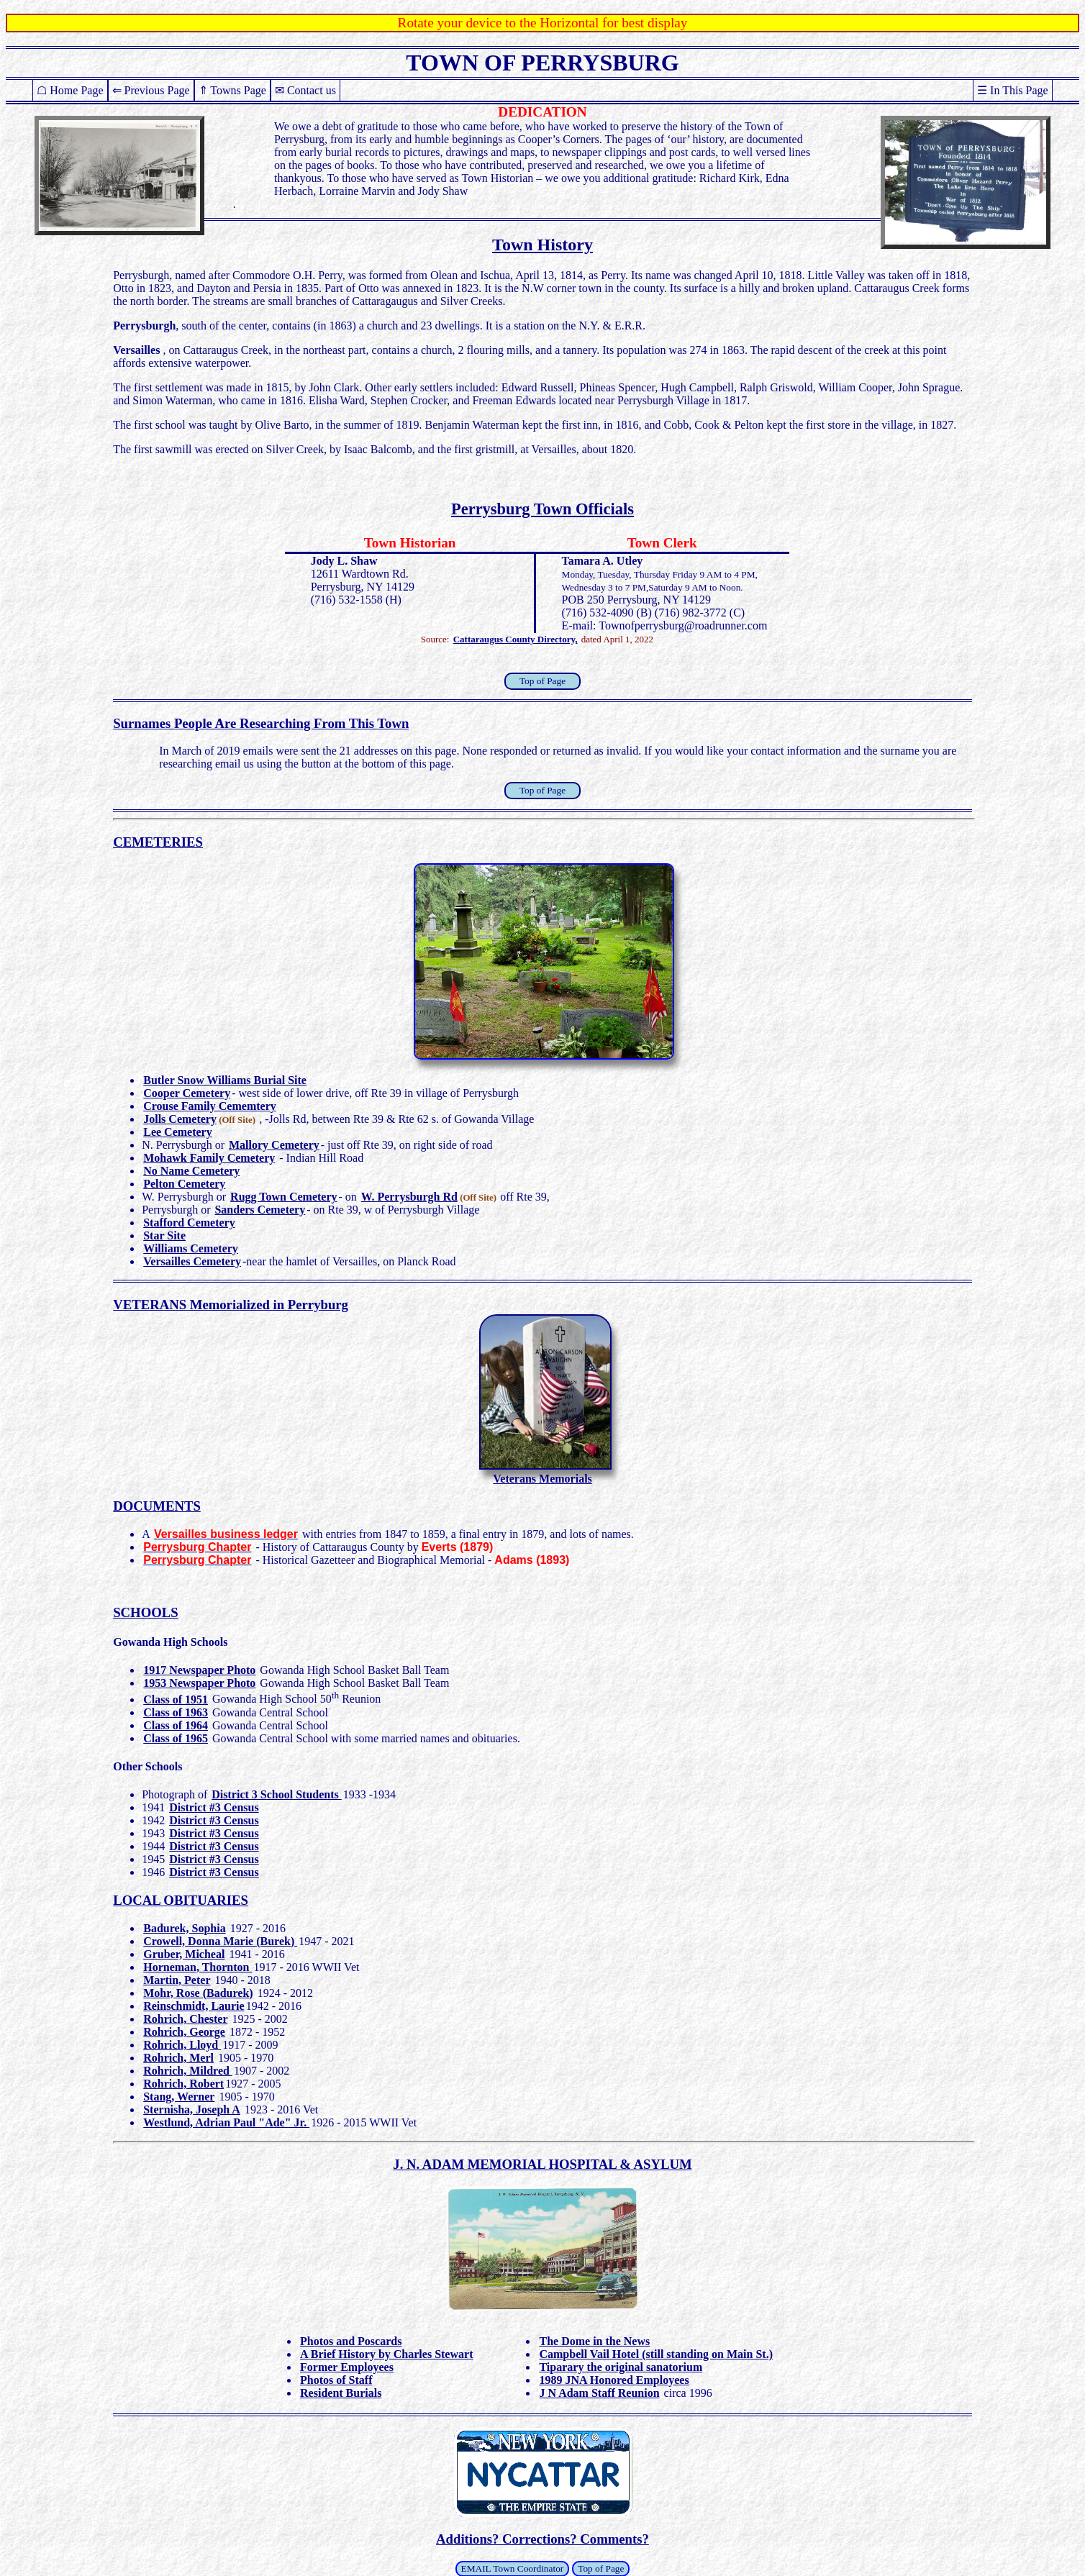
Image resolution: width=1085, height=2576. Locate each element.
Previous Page (157, 90)
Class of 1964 (175, 1725)
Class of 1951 (175, 1699)
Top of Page (542, 680)
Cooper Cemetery (186, 1093)
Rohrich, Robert (183, 2083)
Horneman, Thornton (197, 1967)
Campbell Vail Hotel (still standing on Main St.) (656, 2354)
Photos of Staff (336, 2380)
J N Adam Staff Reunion (599, 2393)
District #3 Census (213, 1807)
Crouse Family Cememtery (209, 1106)
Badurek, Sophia (184, 1928)
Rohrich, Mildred (187, 2071)
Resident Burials (340, 2393)
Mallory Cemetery (274, 1145)
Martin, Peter (176, 1980)
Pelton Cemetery (184, 1184)
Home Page (76, 90)
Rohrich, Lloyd (182, 2045)
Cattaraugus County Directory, (515, 639)
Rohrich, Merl (178, 2058)
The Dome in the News (594, 2341)
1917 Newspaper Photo (199, 1670)
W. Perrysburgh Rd (409, 1197)
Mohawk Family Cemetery (209, 1158)
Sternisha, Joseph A (191, 2109)
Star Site (164, 1235)
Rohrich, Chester (185, 2019)
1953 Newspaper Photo (199, 1683)
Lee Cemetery (177, 1132)
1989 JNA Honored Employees (614, 2380)
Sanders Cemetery (259, 1209)
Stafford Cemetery (189, 1222)
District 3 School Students (276, 1794)
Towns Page (238, 90)
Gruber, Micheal (183, 1954)
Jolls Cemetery (180, 1119)
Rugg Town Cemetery (283, 1197)
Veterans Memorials (542, 1479)
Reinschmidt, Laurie (193, 2006)
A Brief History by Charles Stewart (386, 2354)
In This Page (1019, 90)
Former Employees (347, 2367)
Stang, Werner (178, 2096)
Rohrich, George (184, 2032)
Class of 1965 (175, 1738)
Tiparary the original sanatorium (620, 2367)
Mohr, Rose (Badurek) (198, 1993)
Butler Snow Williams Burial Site (225, 1080)
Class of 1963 (175, 1712)
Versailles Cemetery (192, 1261)
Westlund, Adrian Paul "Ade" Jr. (226, 2122)
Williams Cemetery (190, 1248)
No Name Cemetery (191, 1171)
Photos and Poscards (350, 2341)
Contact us (311, 90)
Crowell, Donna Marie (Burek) (220, 1941)
